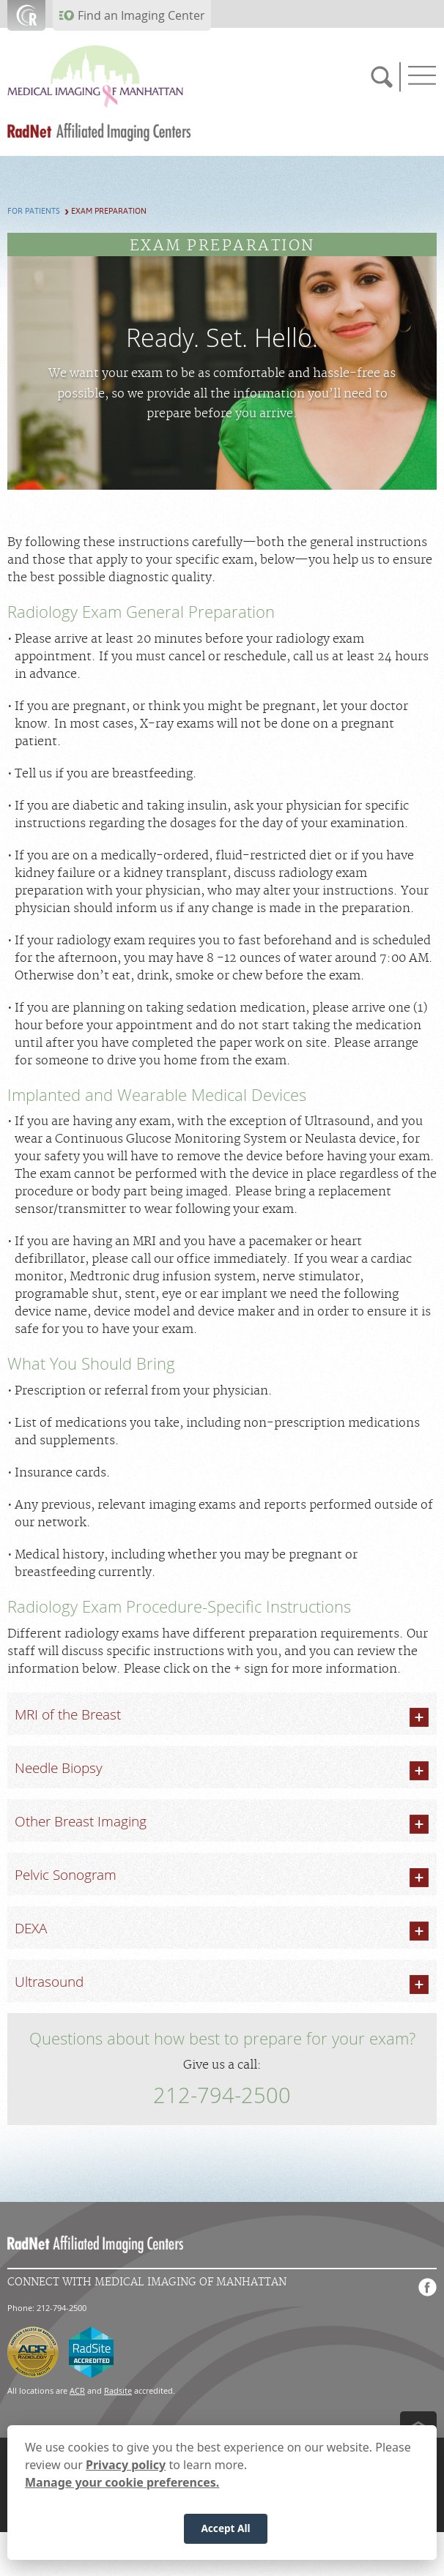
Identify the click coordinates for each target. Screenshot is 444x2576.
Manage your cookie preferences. (122, 2483)
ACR (77, 2390)
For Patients (33, 211)
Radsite (118, 2390)
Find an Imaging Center (141, 15)
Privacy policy (126, 2465)
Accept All (225, 2529)
